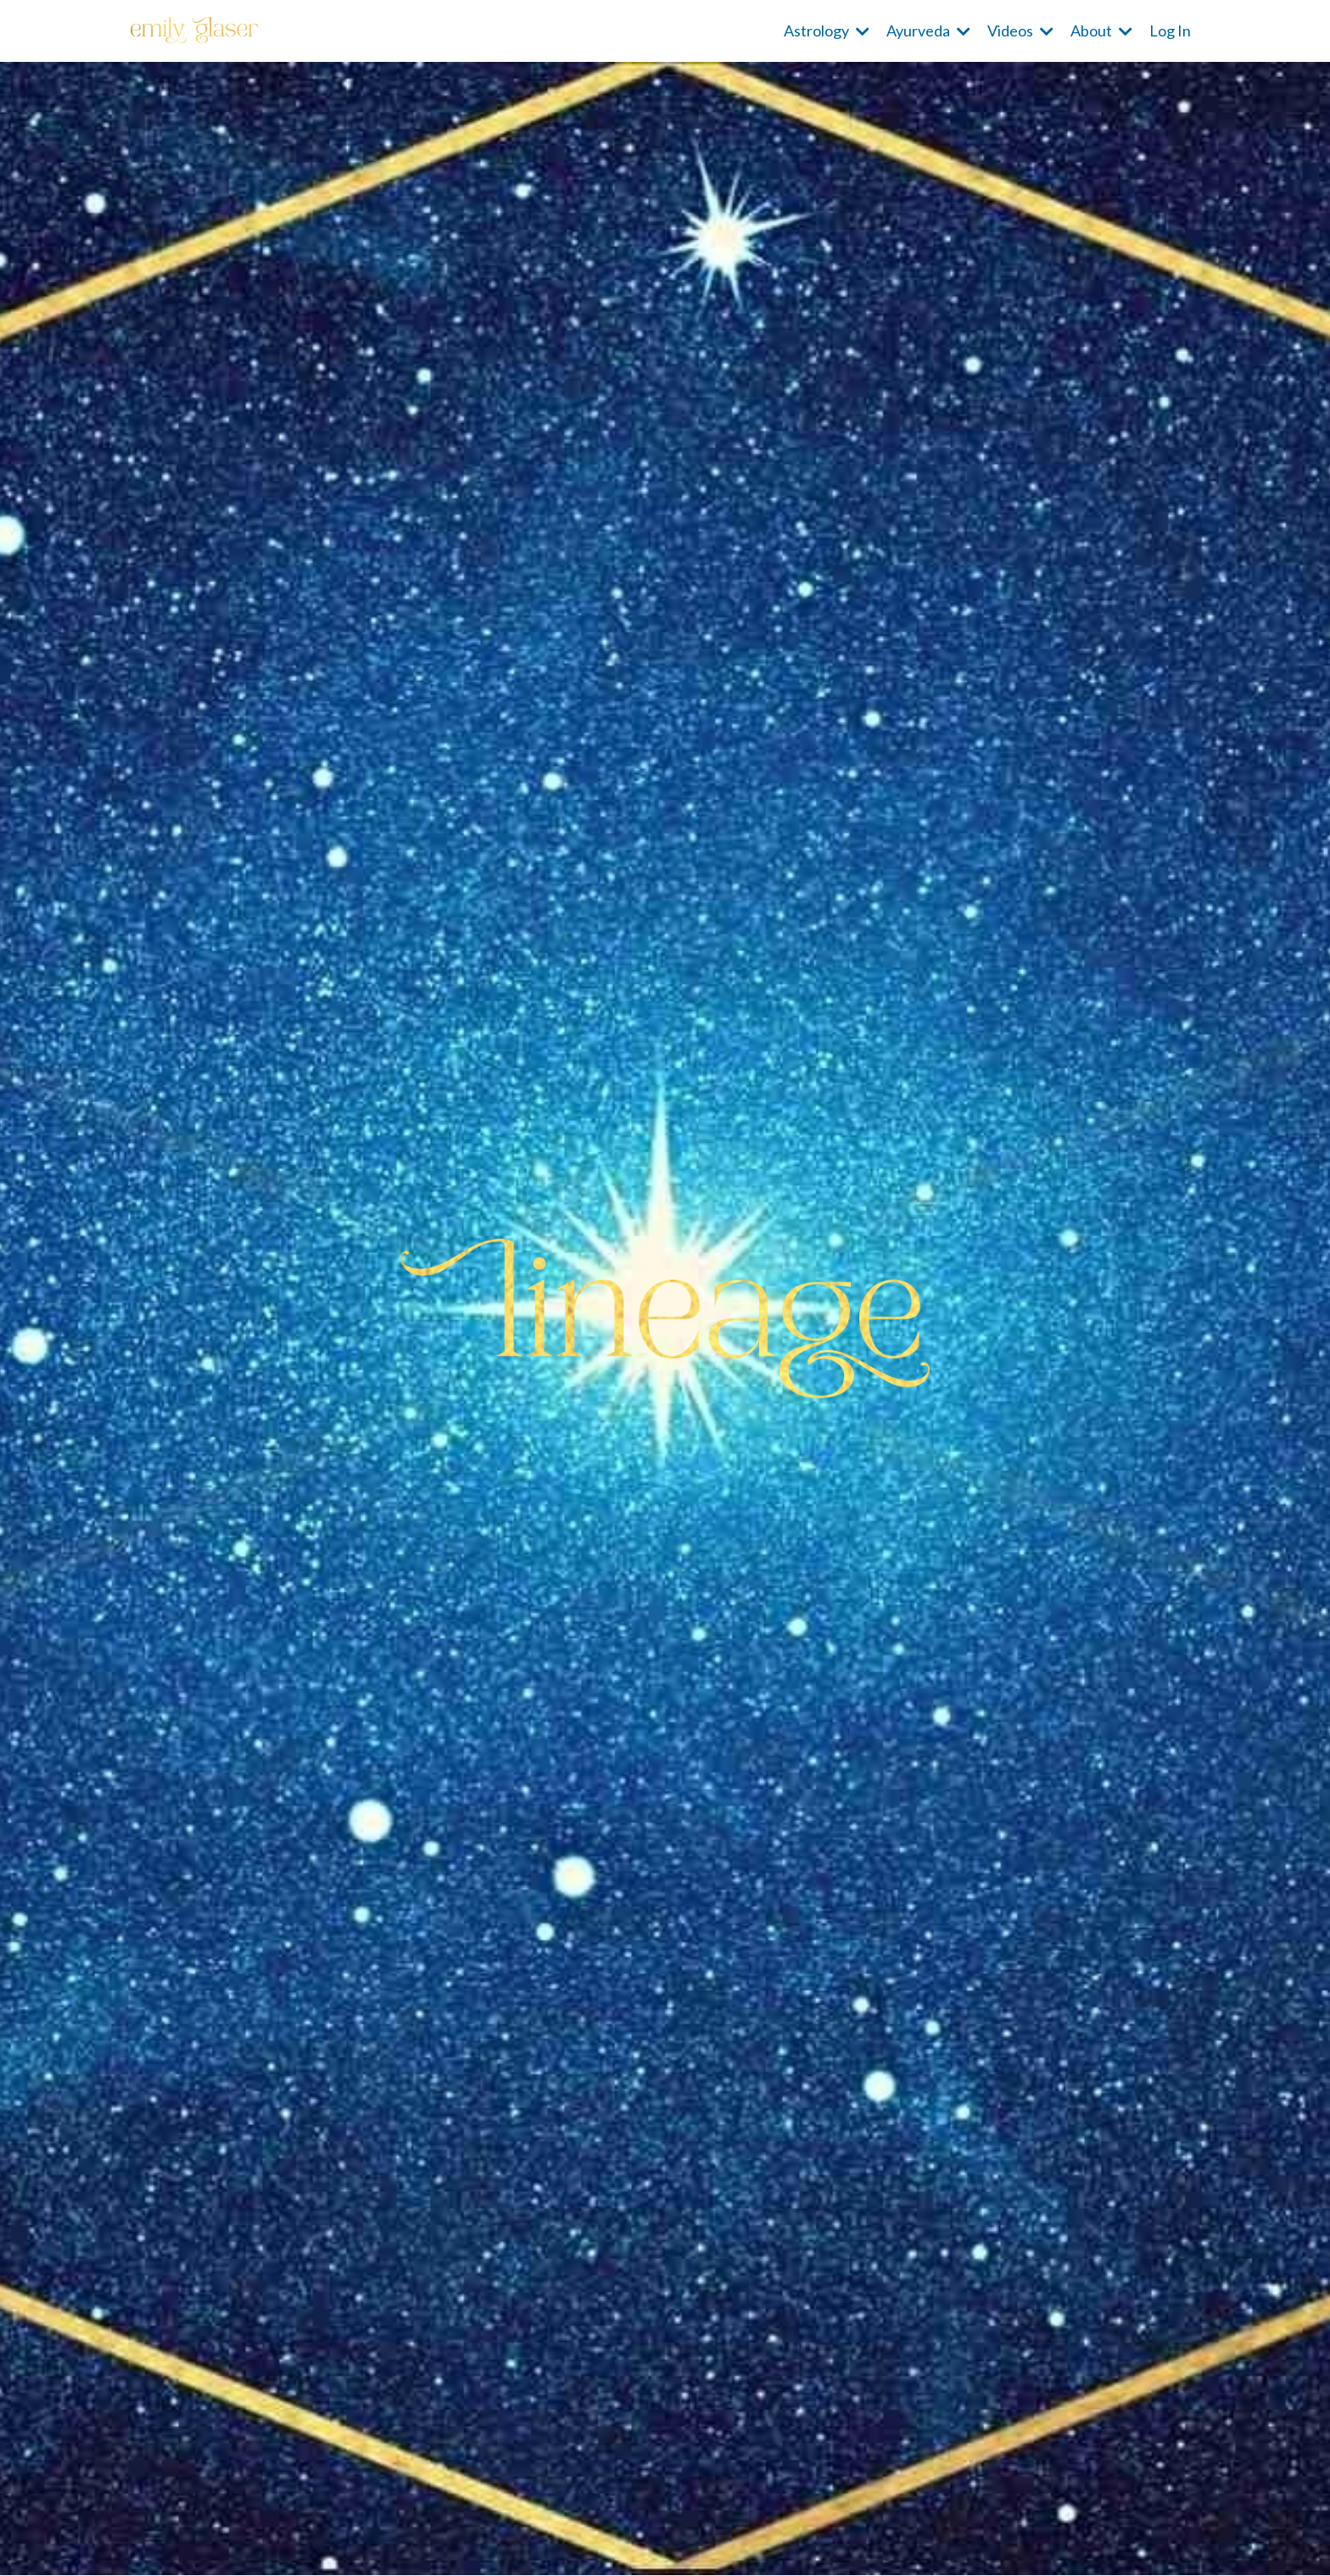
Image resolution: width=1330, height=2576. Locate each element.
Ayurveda (928, 30)
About (1101, 30)
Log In (1170, 30)
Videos (1020, 30)
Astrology (826, 30)
